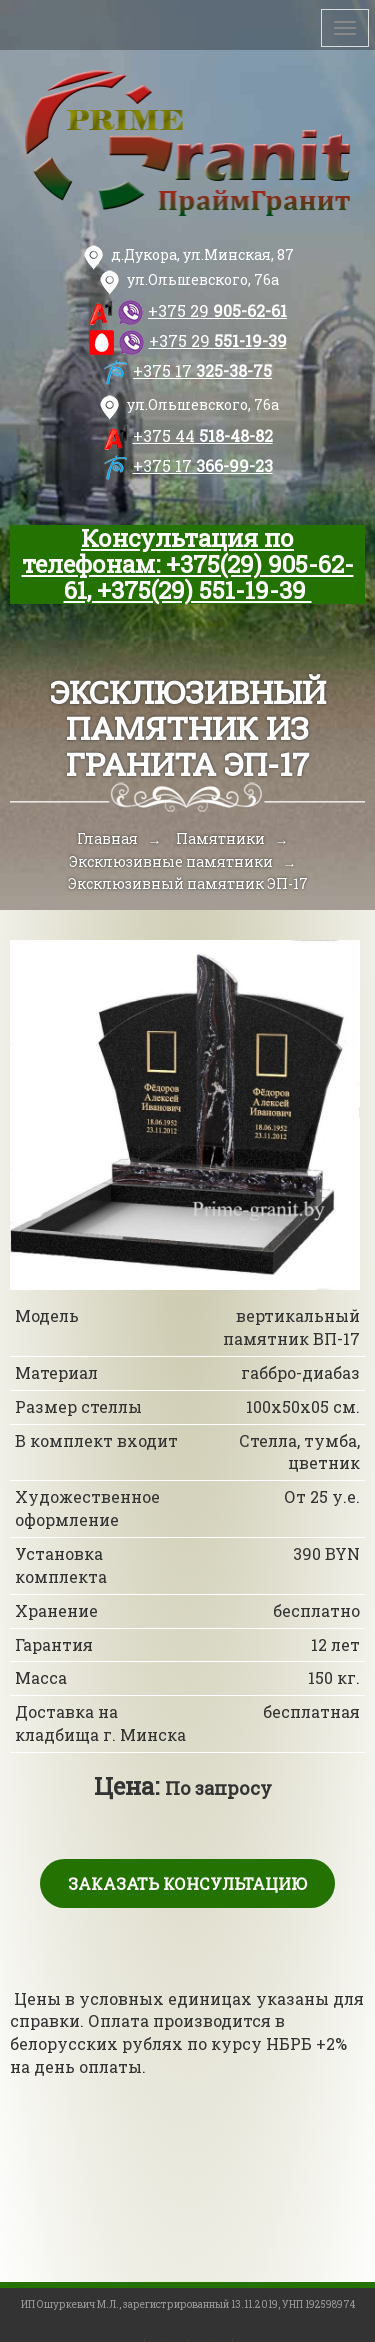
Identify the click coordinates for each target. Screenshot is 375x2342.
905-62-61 (217, 310)
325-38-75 (202, 370)
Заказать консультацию (187, 1883)
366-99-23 (203, 465)
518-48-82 (203, 435)
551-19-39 (218, 340)
